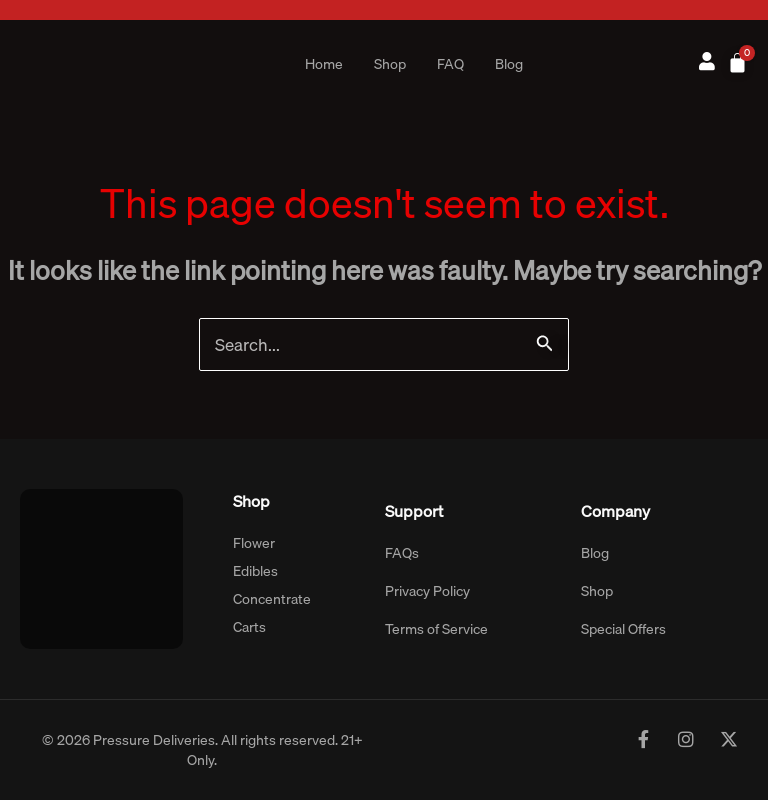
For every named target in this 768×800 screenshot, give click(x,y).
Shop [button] (390, 64)
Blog (509, 64)
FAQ (450, 64)
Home (324, 64)
